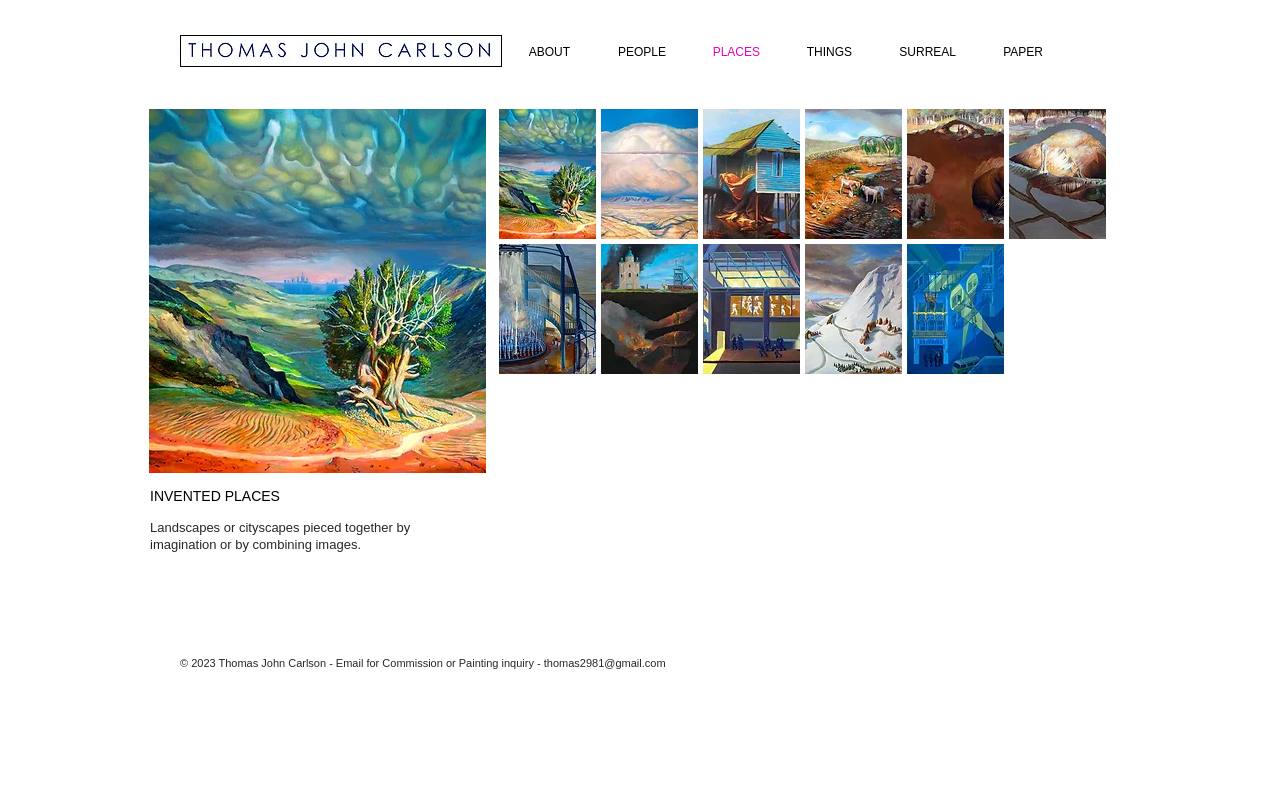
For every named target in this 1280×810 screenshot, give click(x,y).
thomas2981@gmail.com (605, 663)
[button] (547, 174)
